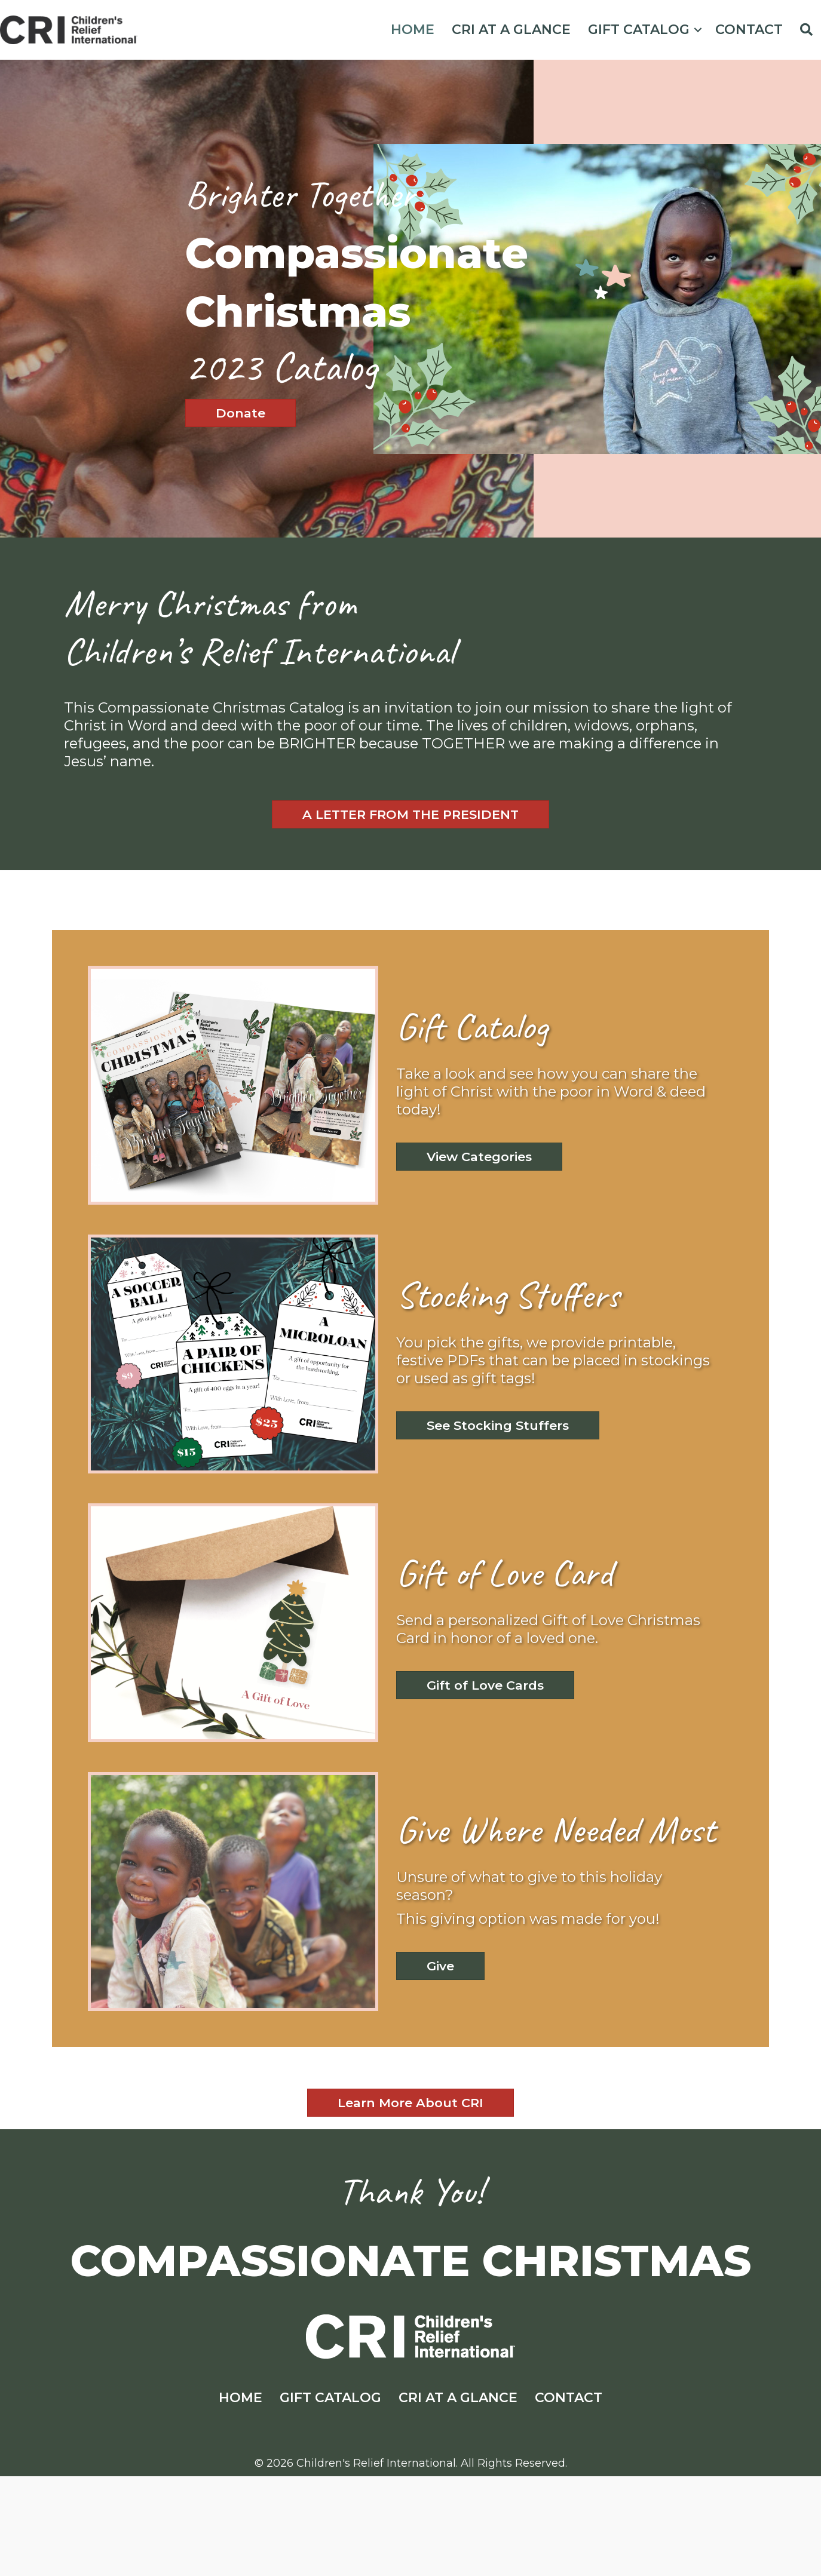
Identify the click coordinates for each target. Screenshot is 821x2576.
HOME (412, 30)
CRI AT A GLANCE (511, 30)
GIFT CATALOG (639, 30)
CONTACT (749, 30)
